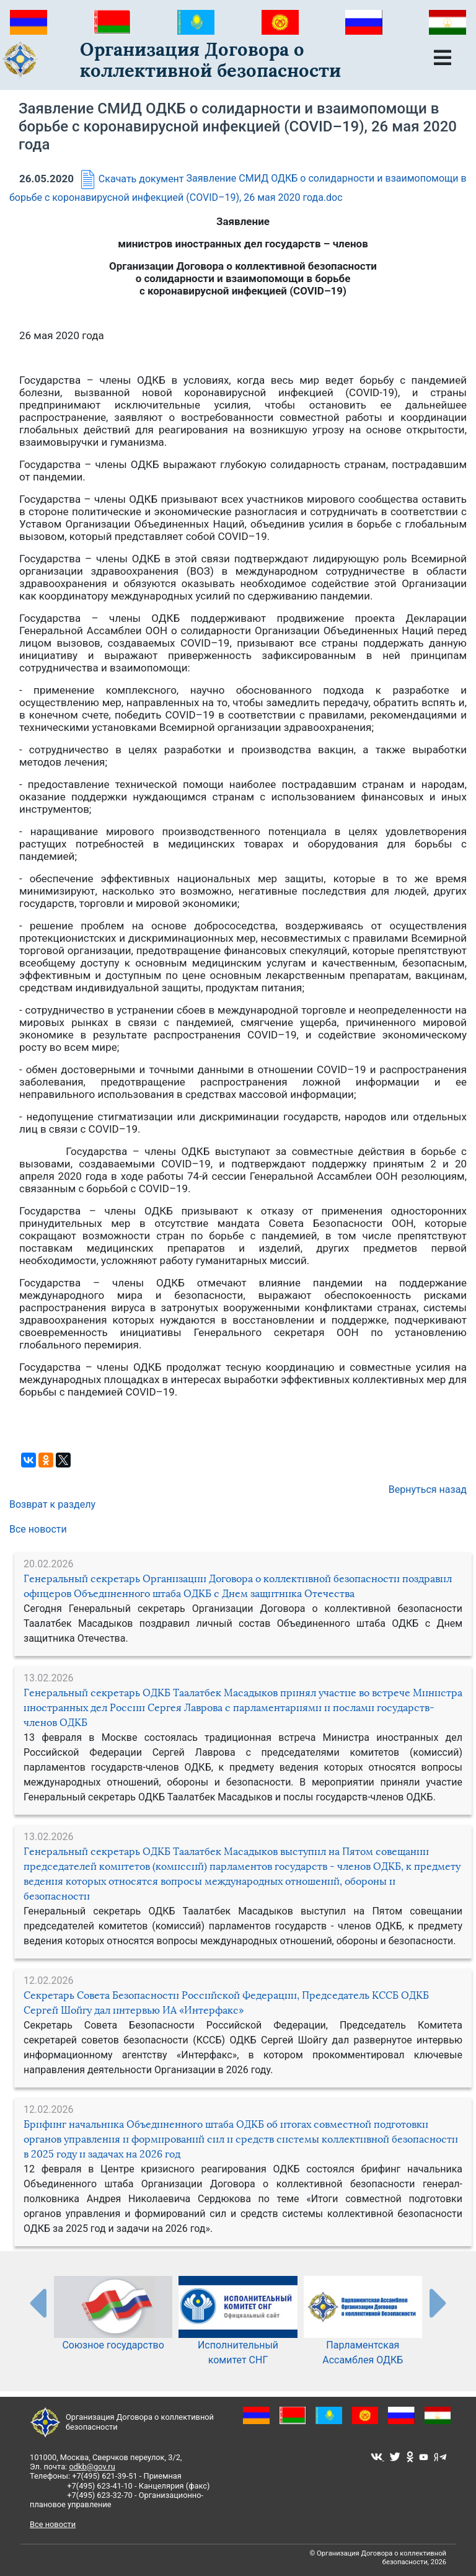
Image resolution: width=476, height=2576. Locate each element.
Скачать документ (130, 179)
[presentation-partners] (37, 2302)
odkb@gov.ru (92, 2466)
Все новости (38, 1529)
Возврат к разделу (52, 1504)
